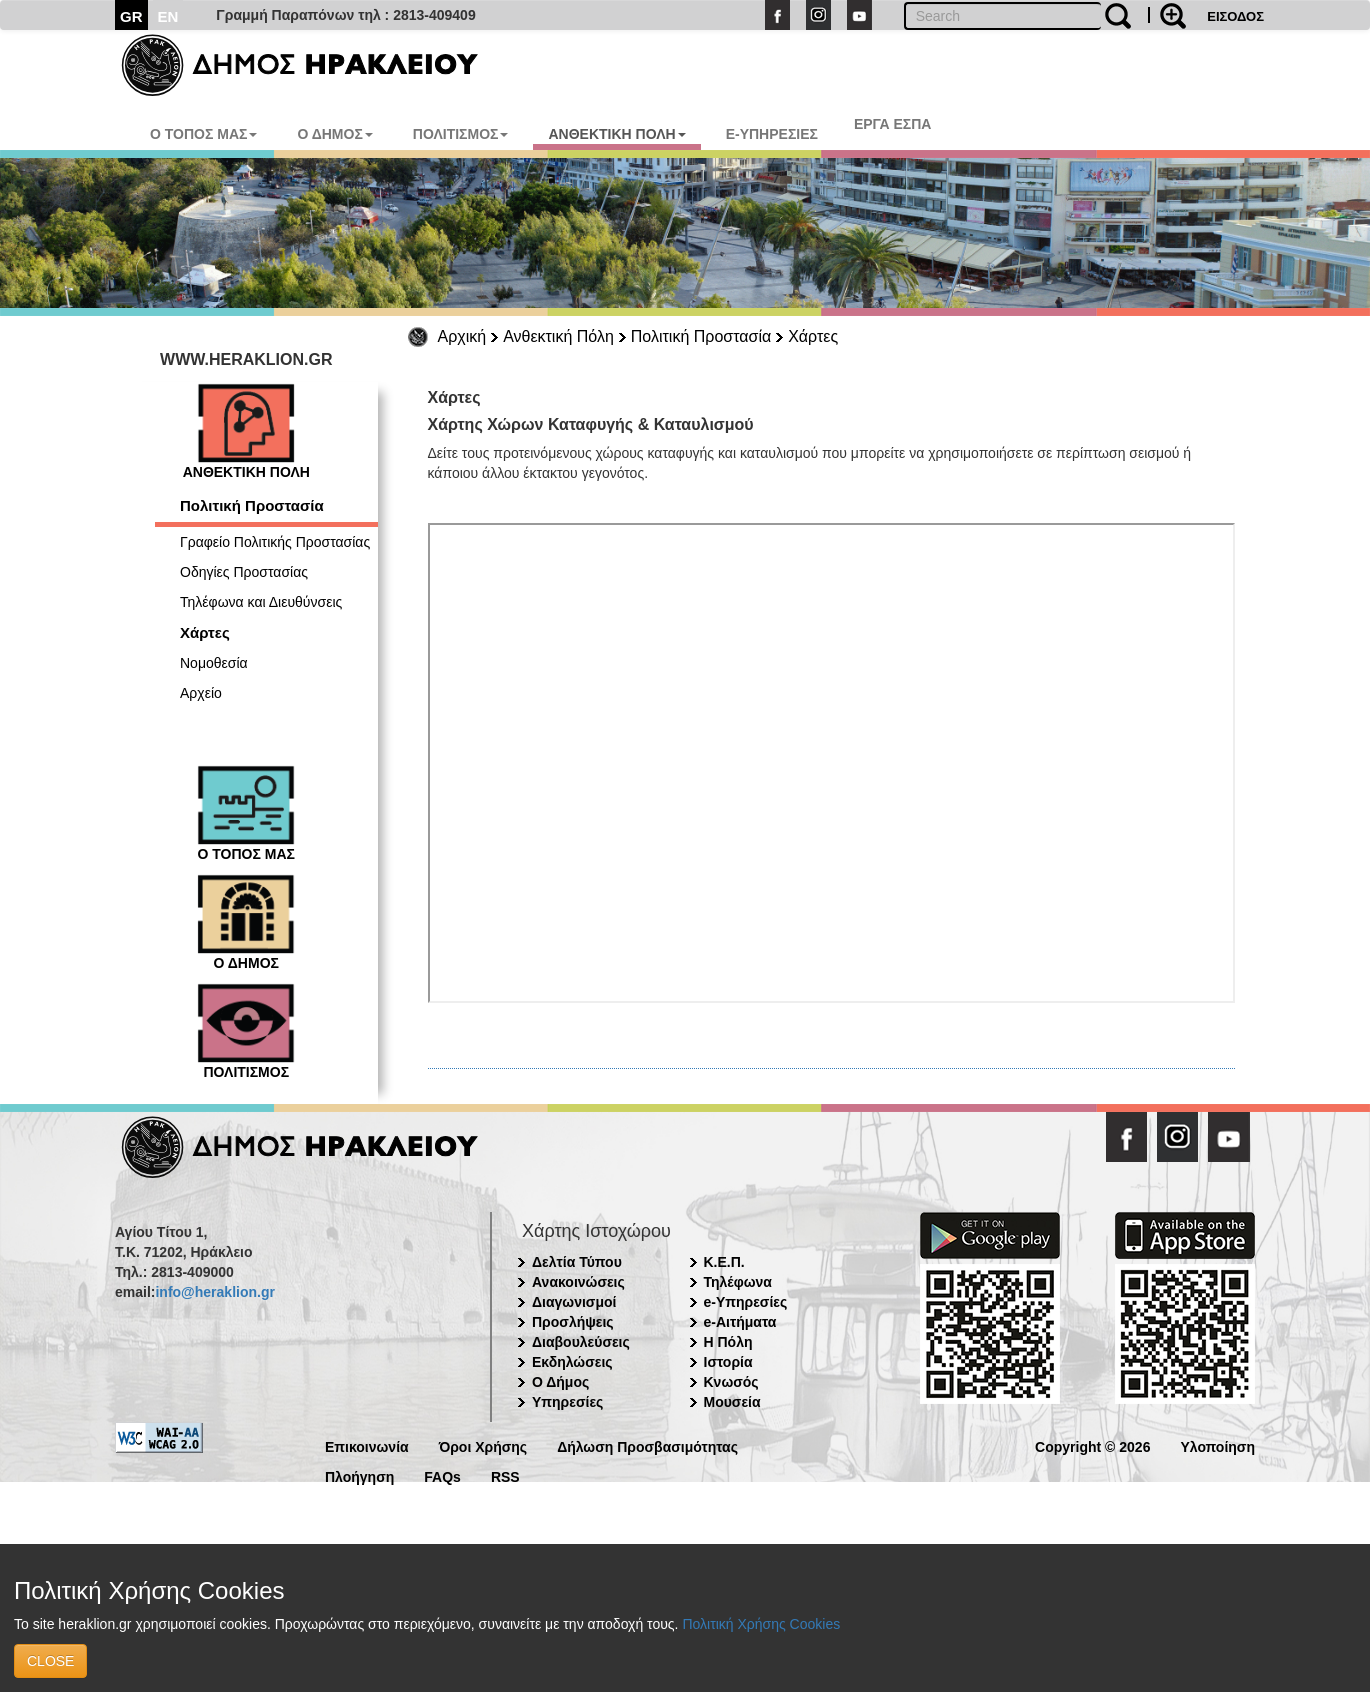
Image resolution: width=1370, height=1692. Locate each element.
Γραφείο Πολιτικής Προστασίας (275, 542)
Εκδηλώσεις (572, 1362)
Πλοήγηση (359, 1475)
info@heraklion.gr (214, 1292)
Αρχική (462, 336)
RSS (505, 1475)
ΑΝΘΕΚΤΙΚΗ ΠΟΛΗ (616, 134)
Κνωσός (731, 1382)
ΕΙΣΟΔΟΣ (1235, 16)
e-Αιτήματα (740, 1322)
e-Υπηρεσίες (746, 1302)
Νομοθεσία (214, 663)
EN (168, 16)
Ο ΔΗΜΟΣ (334, 134)
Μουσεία (732, 1402)
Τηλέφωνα (738, 1282)
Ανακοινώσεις (578, 1282)
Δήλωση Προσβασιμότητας (647, 1445)
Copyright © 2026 (1092, 1445)
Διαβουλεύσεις (581, 1342)
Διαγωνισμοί (574, 1302)
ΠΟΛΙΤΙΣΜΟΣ (461, 134)
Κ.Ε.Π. (724, 1262)
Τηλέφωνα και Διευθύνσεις (261, 602)
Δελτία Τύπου (577, 1262)
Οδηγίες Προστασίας (244, 572)
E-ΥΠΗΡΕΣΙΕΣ (772, 134)
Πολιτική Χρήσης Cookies (761, 1624)
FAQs (442, 1475)
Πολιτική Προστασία (701, 336)
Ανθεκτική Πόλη (558, 336)
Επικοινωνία (367, 1445)
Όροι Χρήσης (483, 1445)
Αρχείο (201, 693)
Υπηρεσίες (567, 1402)
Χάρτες (813, 336)
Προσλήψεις (573, 1322)
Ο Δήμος (560, 1382)
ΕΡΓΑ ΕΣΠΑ (893, 124)
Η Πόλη (728, 1342)
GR (131, 16)
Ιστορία (728, 1362)
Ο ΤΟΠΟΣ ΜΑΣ (203, 134)
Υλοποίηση (1217, 1445)
